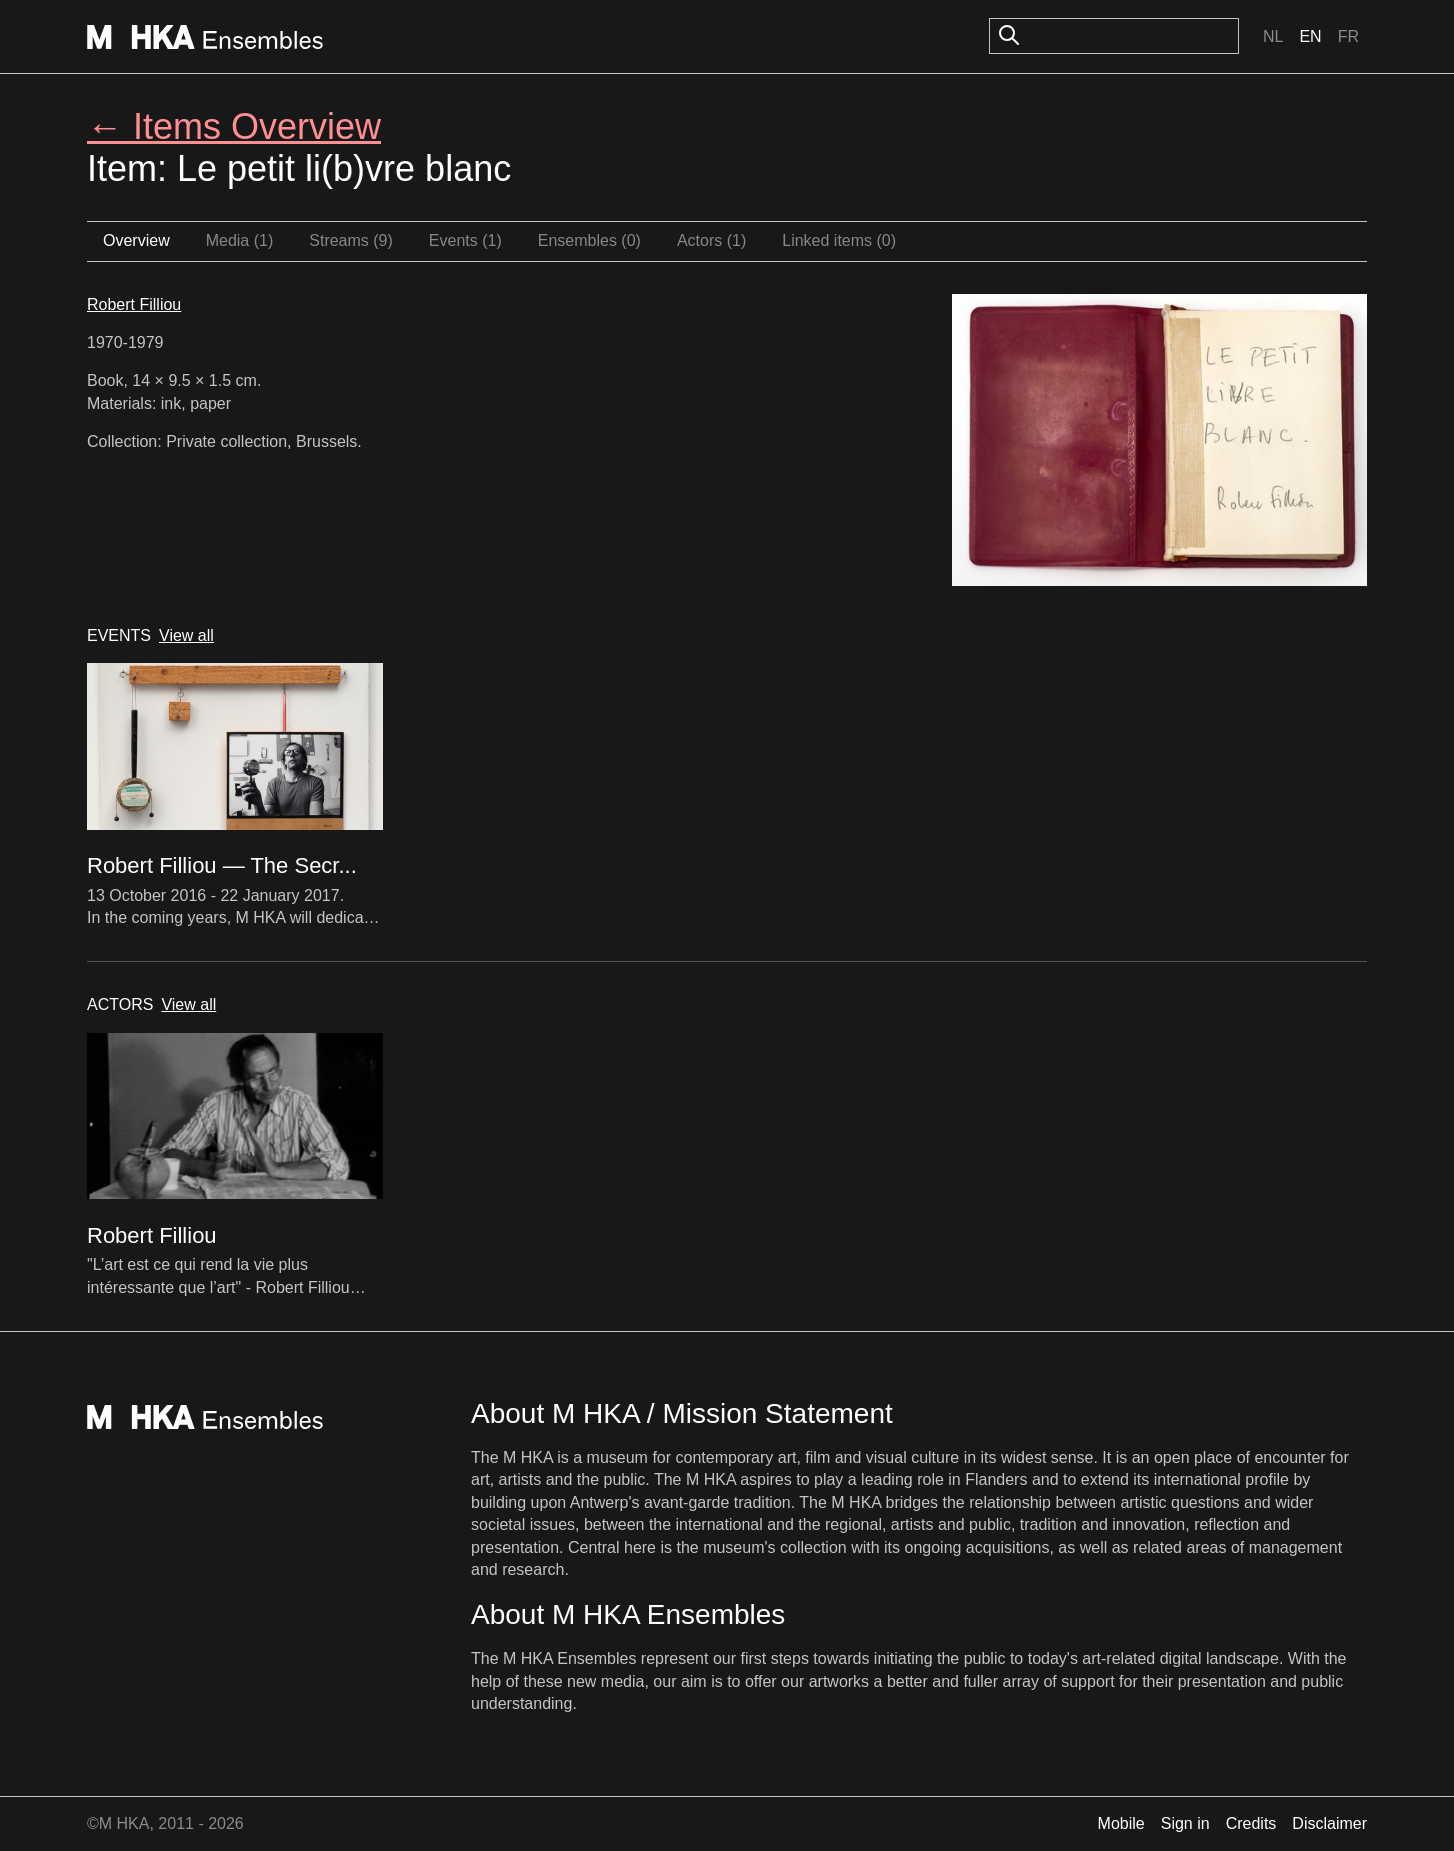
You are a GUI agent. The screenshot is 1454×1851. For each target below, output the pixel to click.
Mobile (1121, 1823)
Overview (136, 240)
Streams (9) (351, 240)
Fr (1348, 36)
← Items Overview (234, 126)
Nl (1273, 36)
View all (186, 635)
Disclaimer (1329, 1823)
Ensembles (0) (589, 240)
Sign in (1185, 1823)
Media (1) (240, 240)
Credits (1251, 1823)
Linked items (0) (839, 240)
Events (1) (465, 240)
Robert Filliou (134, 304)
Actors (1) (711, 240)
